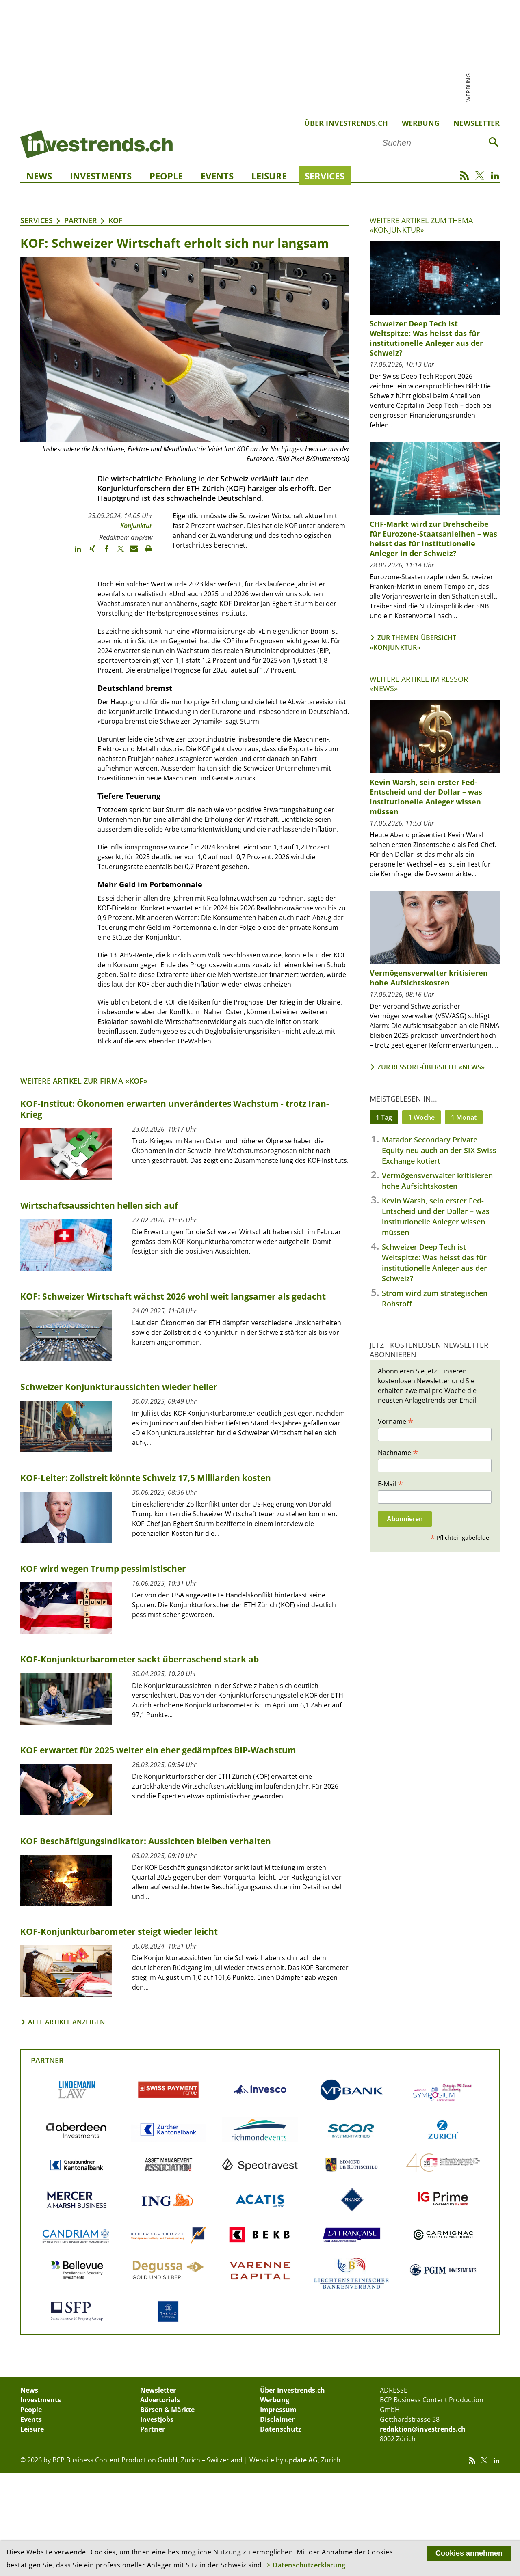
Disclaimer (277, 2419)
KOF (115, 220)
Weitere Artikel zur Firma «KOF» (83, 1081)
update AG (301, 2459)
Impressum (278, 2409)
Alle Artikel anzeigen (66, 2022)
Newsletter (476, 123)
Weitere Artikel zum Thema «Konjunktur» (421, 225)
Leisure (269, 176)
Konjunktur (136, 525)
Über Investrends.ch (346, 123)
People (166, 176)
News (39, 176)
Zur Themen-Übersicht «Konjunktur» (413, 642)
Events (217, 176)
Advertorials (160, 2399)
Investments (101, 176)
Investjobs (156, 2419)
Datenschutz (280, 2429)
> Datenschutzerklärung (306, 2565)
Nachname (398, 1452)
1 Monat (464, 1117)
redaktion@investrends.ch (423, 2429)
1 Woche (421, 1117)
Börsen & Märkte (167, 2409)
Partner (80, 220)
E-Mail (390, 1483)
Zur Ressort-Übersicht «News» (431, 1067)
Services (324, 176)
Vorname (395, 1421)
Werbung (421, 123)
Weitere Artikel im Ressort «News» (421, 683)
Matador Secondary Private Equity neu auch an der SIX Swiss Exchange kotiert (439, 1150)
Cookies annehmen (469, 2553)
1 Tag (384, 1117)
